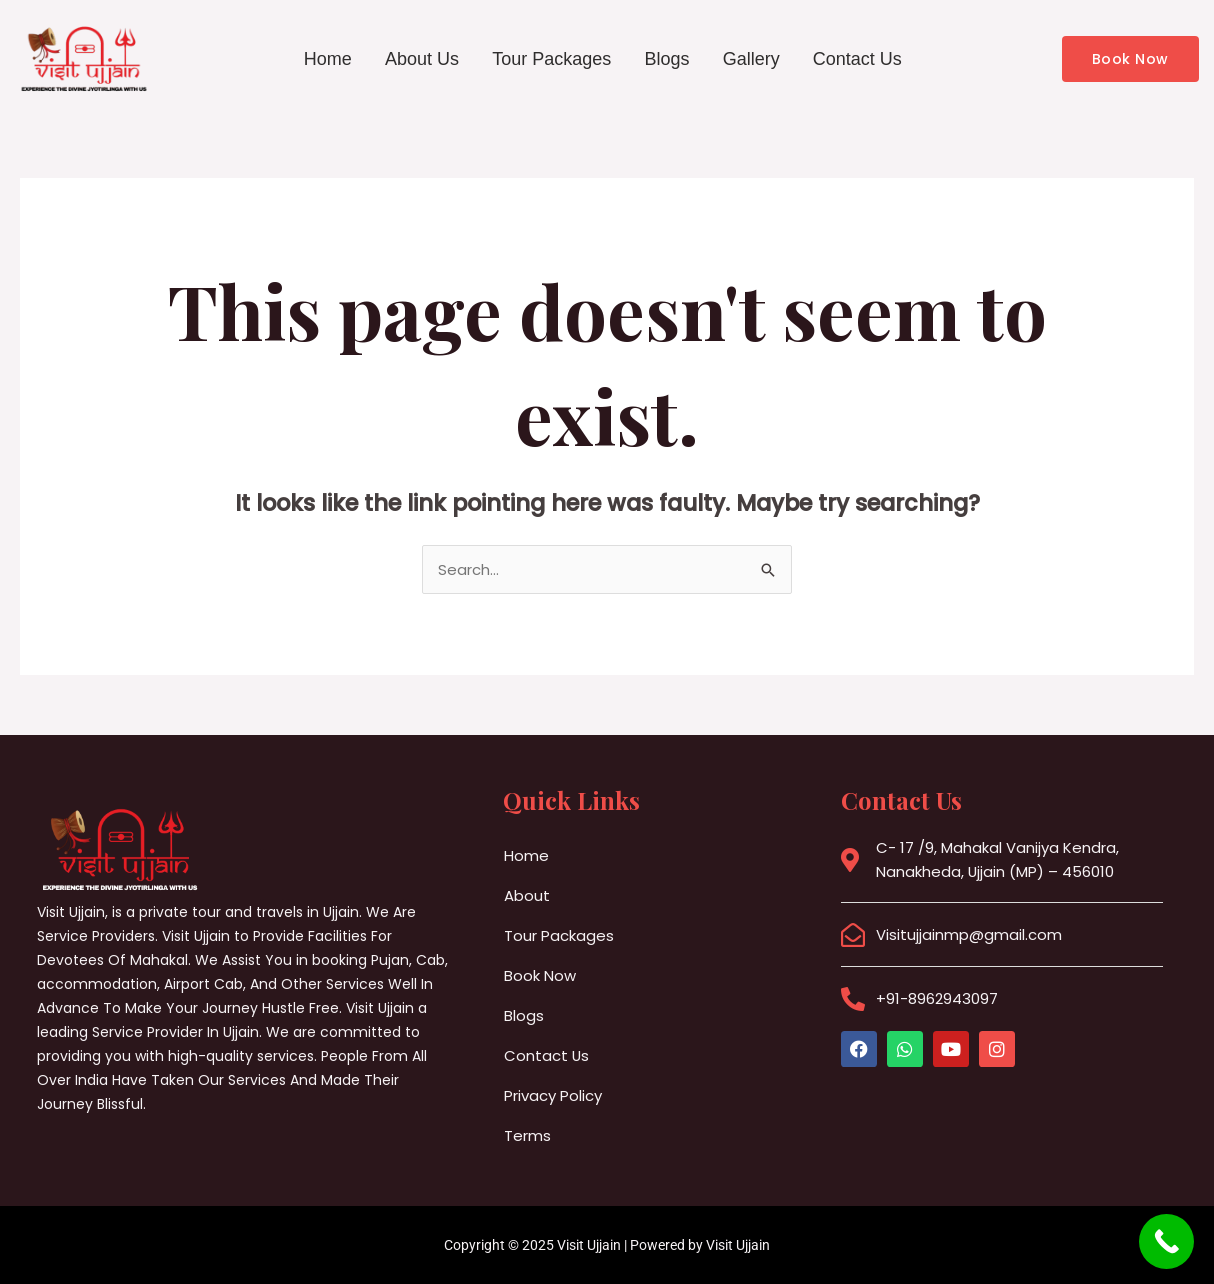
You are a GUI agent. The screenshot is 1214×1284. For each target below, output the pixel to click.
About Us (421, 59)
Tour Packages (551, 59)
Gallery (752, 59)
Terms (527, 1135)
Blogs (667, 59)
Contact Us (859, 59)
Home (326, 59)
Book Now (540, 975)
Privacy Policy (553, 1095)
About (527, 895)
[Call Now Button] (1166, 1241)
